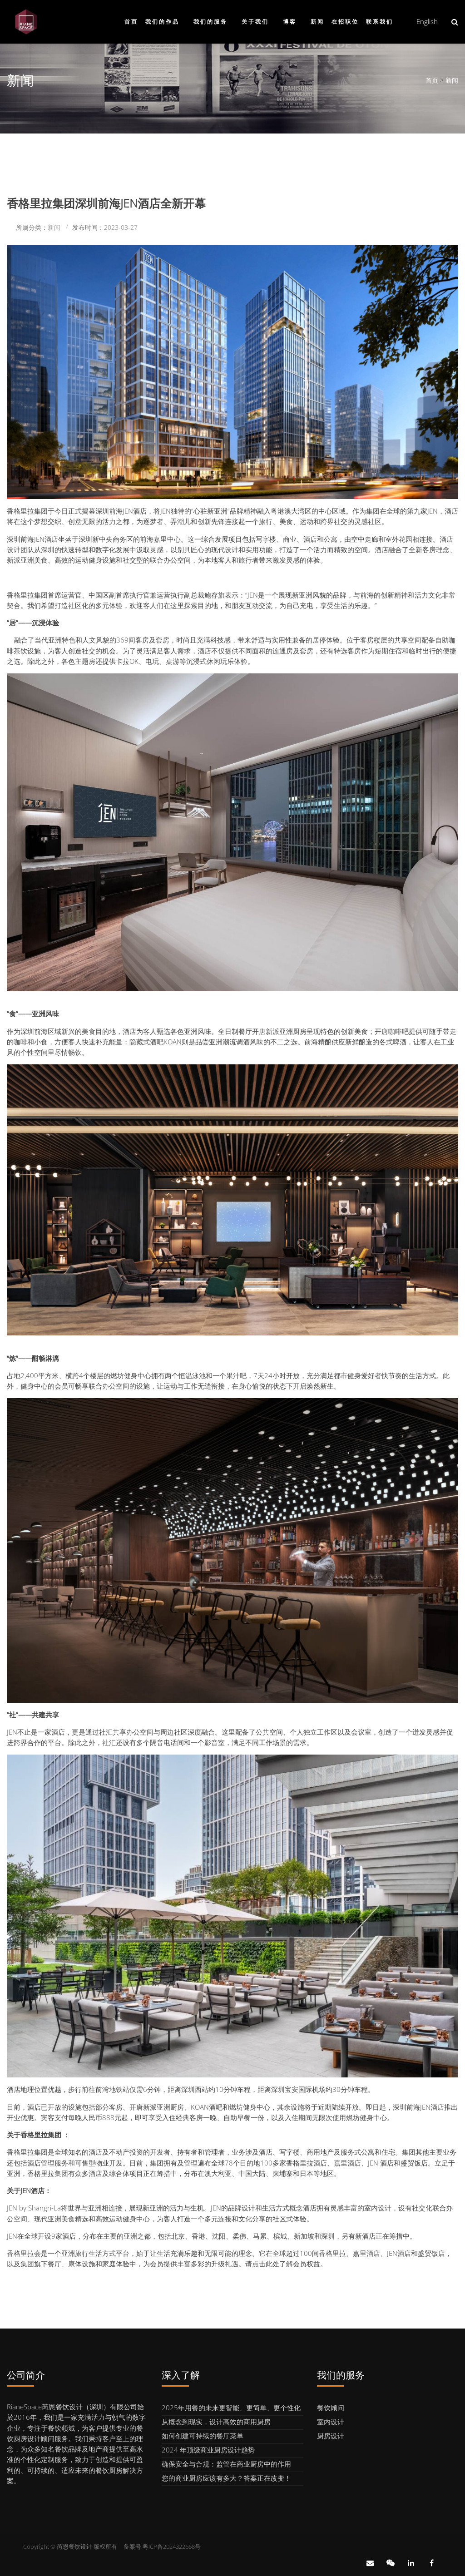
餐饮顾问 (330, 2407)
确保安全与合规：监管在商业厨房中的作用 (226, 2463)
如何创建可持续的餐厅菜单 (202, 2435)
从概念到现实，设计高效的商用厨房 (216, 2421)
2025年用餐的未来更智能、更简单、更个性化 (231, 2407)
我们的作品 (162, 21)
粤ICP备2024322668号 (172, 2546)
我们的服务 (210, 21)
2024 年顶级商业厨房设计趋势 (208, 2449)
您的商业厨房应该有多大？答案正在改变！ (226, 2477)
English (427, 21)
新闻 (317, 21)
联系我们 (379, 21)
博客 (290, 21)
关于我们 (255, 21)
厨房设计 (330, 2435)
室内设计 (330, 2421)
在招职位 (345, 21)
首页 (131, 21)
